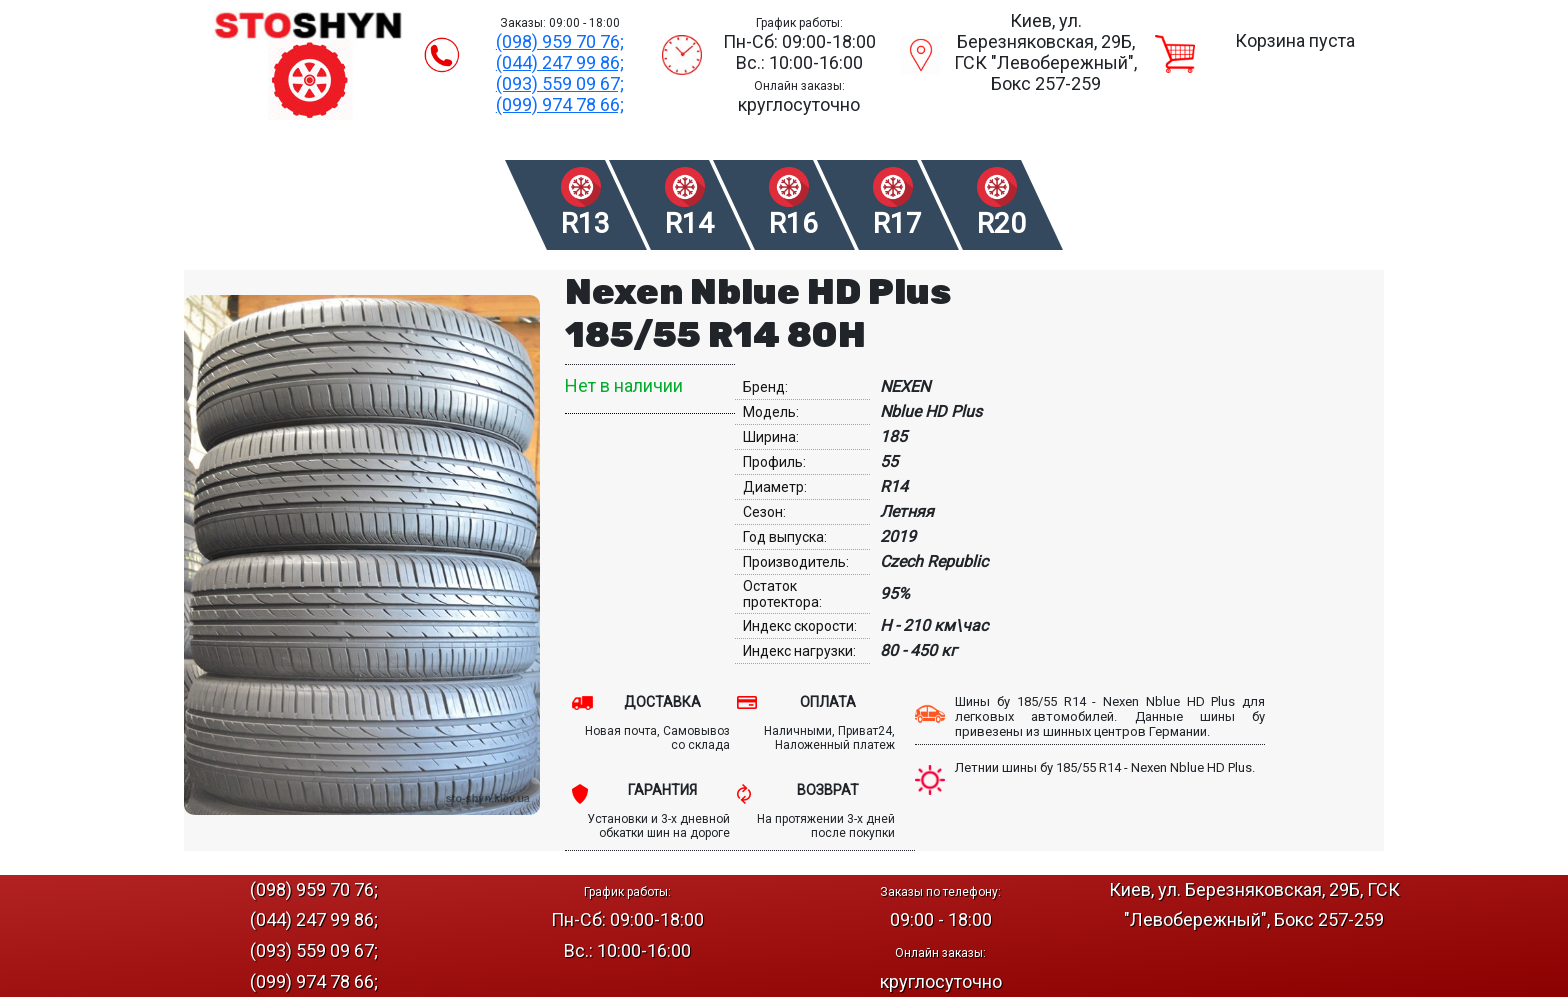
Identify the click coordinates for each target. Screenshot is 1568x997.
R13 (585, 223)
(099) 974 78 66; (560, 104)
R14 (689, 223)
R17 (897, 223)
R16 (793, 223)
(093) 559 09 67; (560, 83)
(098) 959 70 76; (560, 41)
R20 (1001, 223)
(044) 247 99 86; (560, 62)
